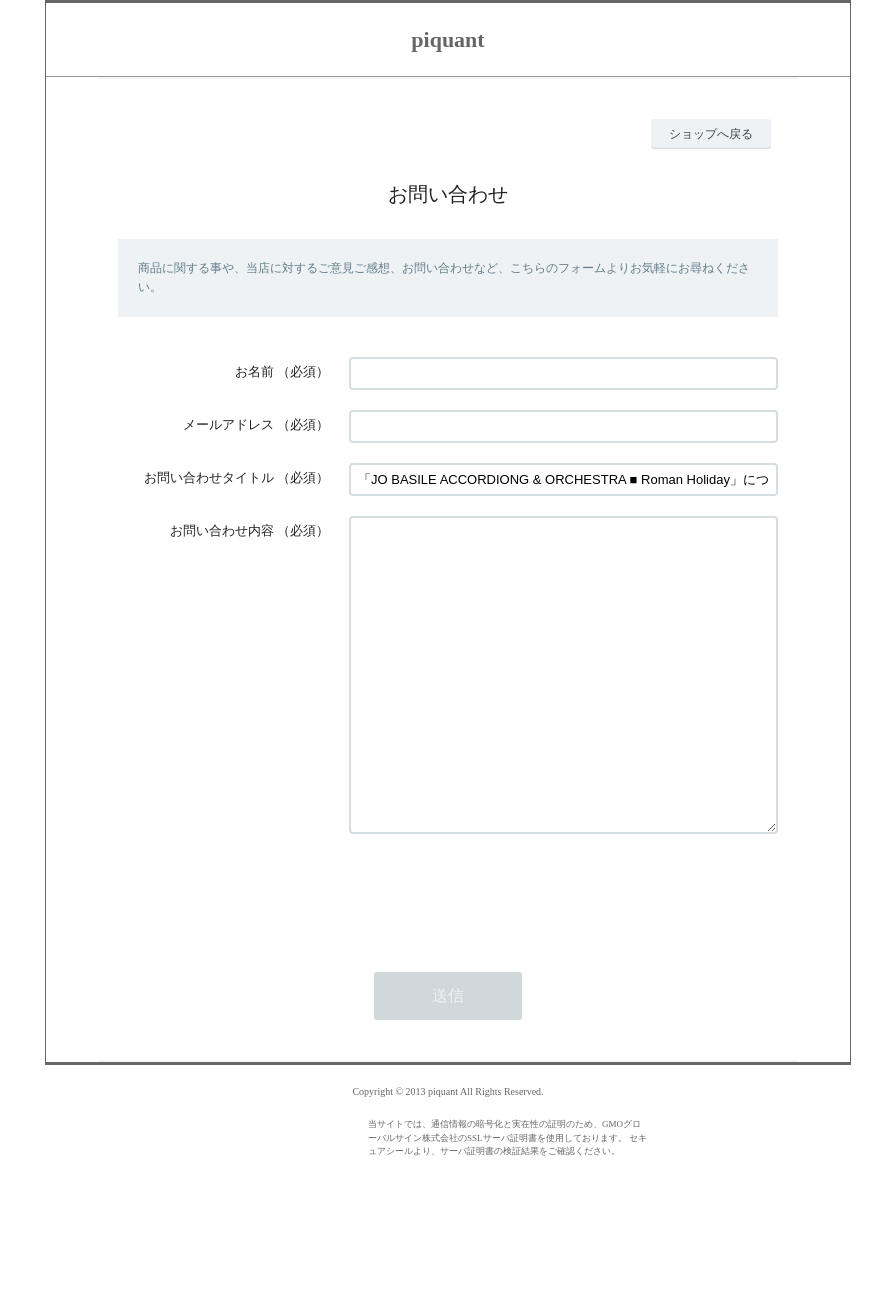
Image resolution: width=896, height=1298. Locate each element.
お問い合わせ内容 (222, 530)
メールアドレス (228, 424)
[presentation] (501, 953)
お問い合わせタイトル (209, 477)
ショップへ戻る (711, 134)
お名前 (254, 371)
